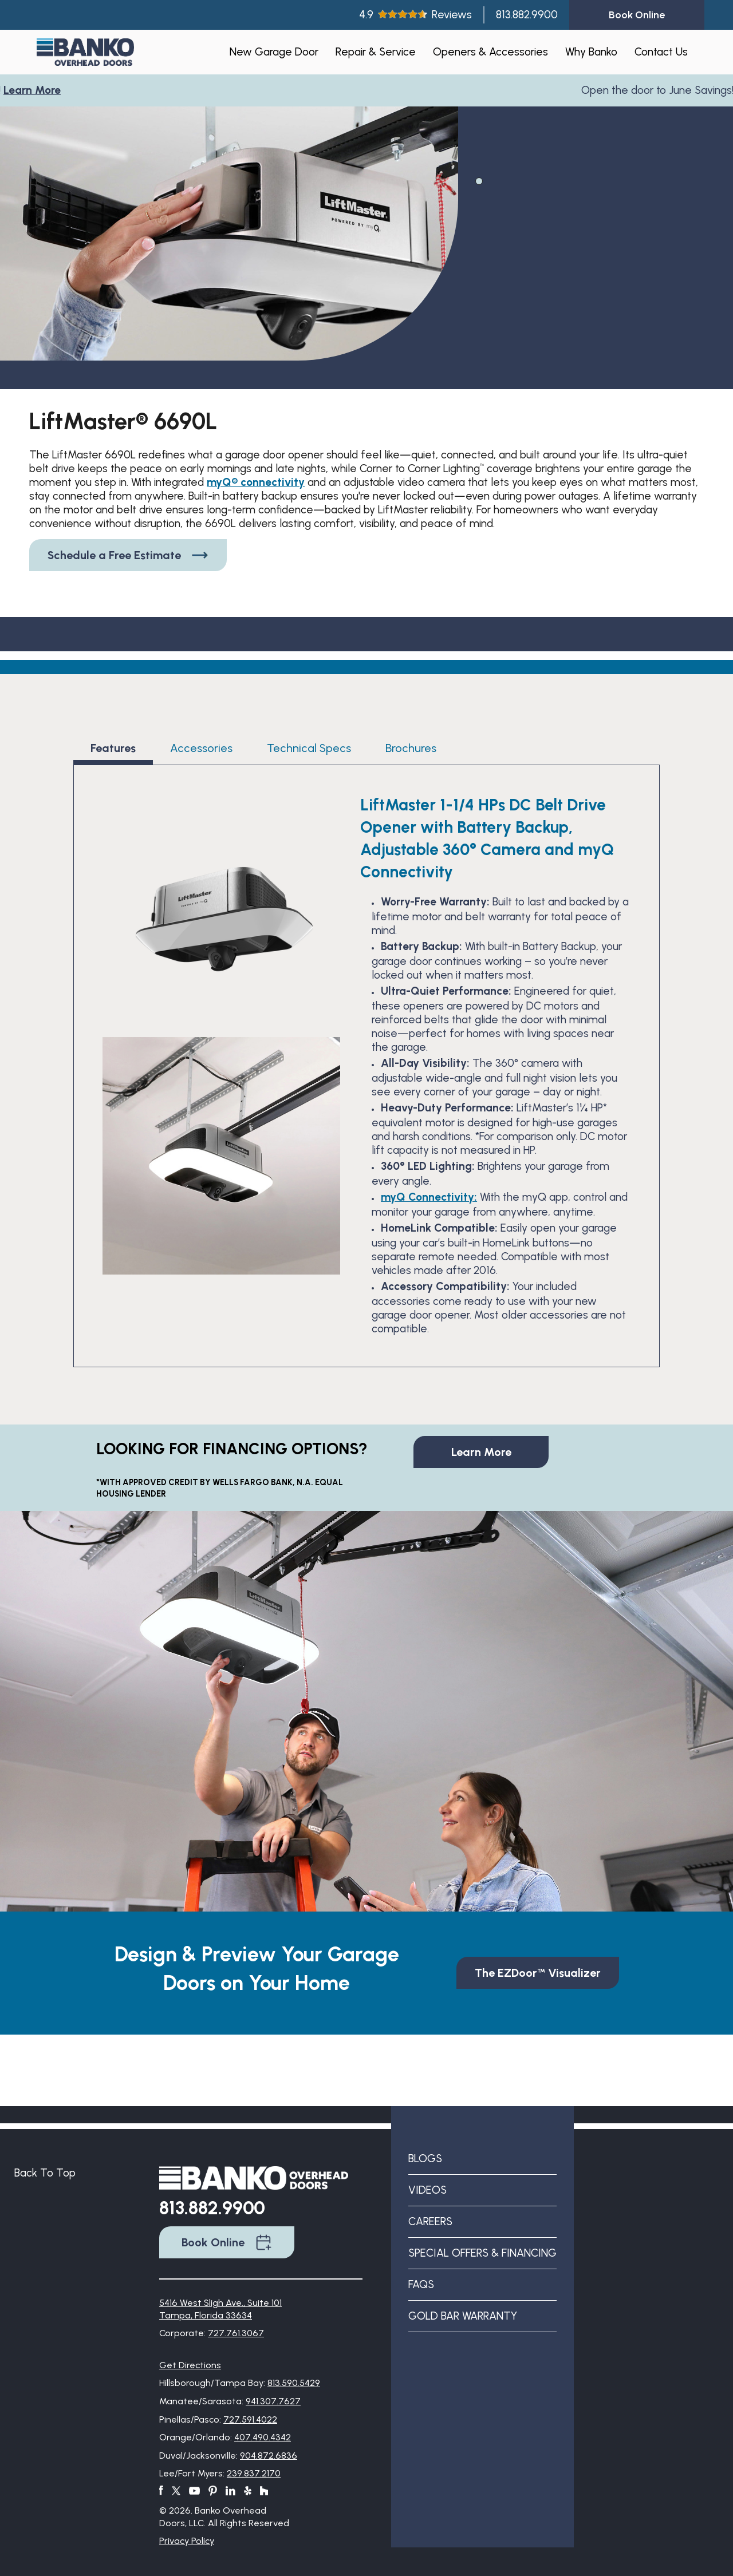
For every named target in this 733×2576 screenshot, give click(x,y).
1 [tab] (478, 180)
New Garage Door (274, 51)
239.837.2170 (254, 2473)
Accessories (201, 748)
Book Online (227, 2242)
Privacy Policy (186, 2540)
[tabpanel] (229, 260)
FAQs (421, 2284)
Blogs (425, 2158)
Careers (430, 2221)
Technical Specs (309, 748)
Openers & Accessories (490, 51)
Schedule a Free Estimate (128, 555)
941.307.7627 (273, 2401)
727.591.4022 (250, 2419)
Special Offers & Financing (482, 2253)
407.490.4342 (262, 2437)
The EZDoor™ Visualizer (538, 1973)
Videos (427, 2190)
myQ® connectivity (256, 482)
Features (113, 748)
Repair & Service (376, 51)
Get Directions (190, 2365)
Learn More (36, 90)
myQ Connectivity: (429, 1197)
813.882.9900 (527, 14)
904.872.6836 (268, 2455)
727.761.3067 (236, 2333)
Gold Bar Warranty (462, 2315)
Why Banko (591, 51)
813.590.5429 (293, 2382)
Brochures (410, 748)
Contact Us (661, 51)
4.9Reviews (415, 14)
